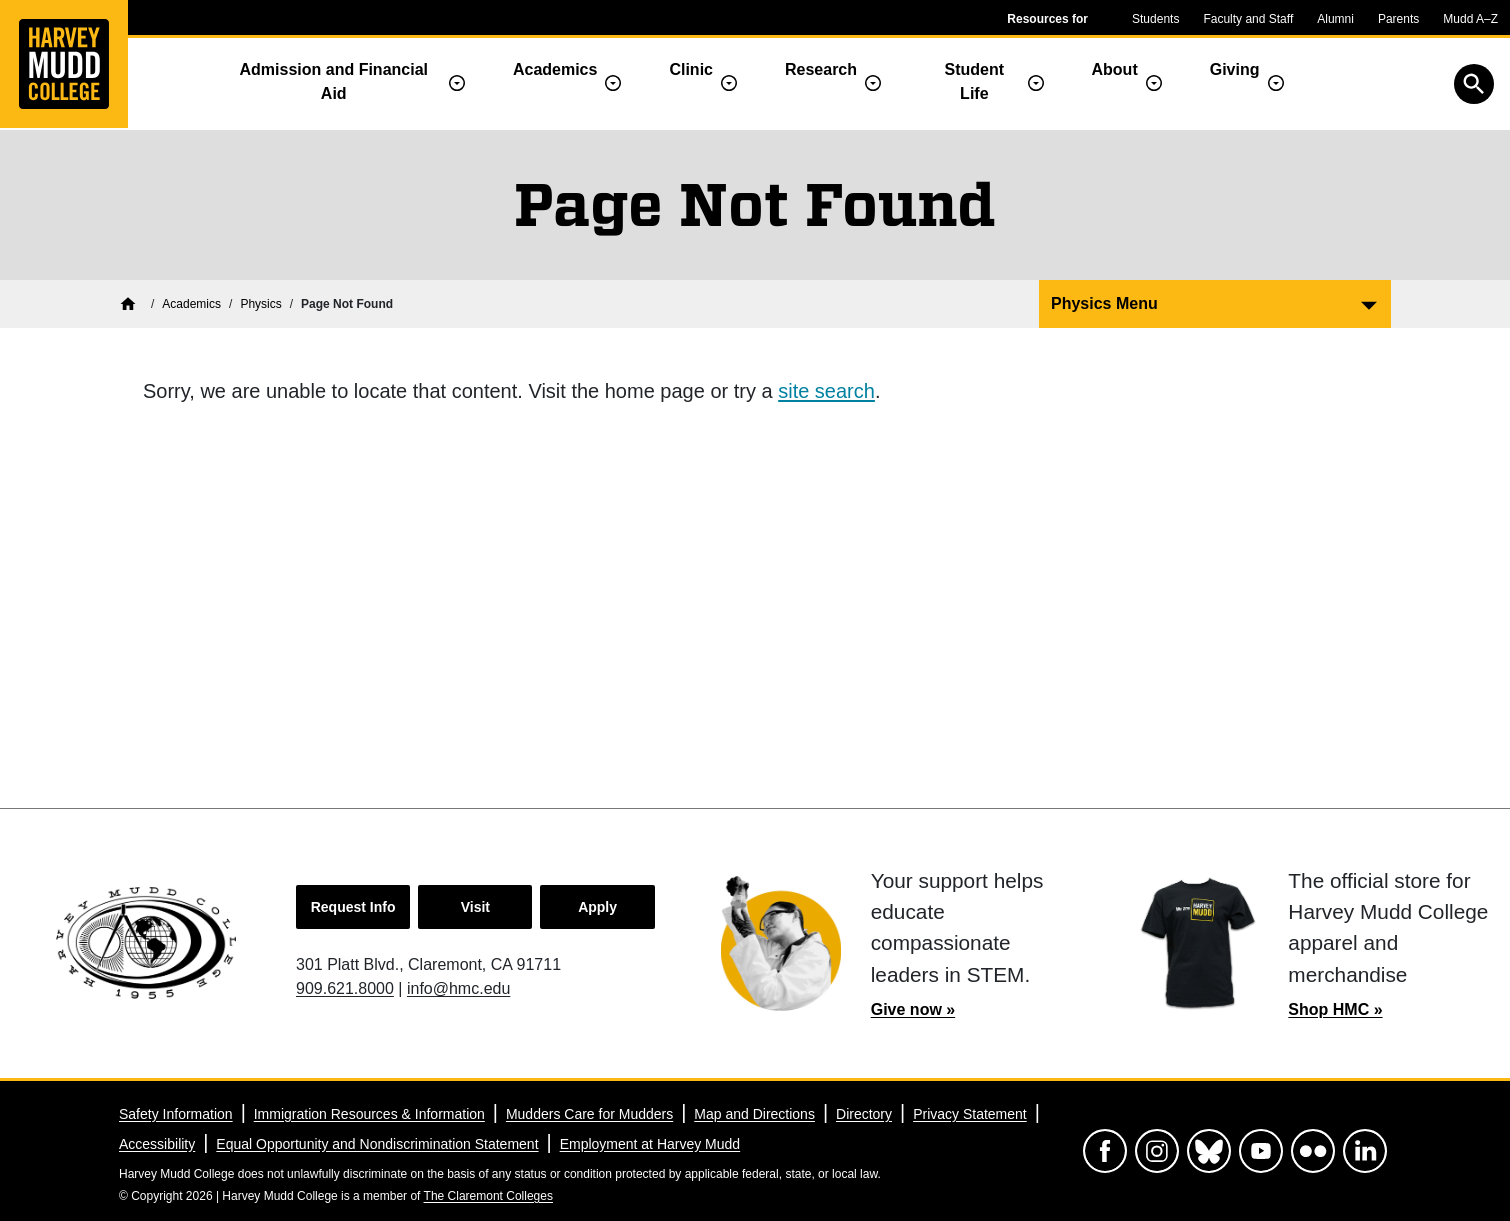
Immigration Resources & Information (369, 1114)
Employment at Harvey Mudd (650, 1144)
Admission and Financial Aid (334, 81)
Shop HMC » (1335, 1009)
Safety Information (176, 1114)
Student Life (975, 81)
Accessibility (157, 1144)
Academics (555, 69)
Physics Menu (1104, 303)
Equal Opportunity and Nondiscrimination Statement (377, 1144)
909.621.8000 (345, 988)
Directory (864, 1114)
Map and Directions (754, 1114)
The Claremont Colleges (488, 1196)
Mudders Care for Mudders (589, 1114)
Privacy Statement (970, 1114)
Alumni (1335, 19)
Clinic (691, 69)
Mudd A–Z (1470, 19)
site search (826, 391)
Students (1155, 19)
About (1115, 69)
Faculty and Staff (1248, 19)
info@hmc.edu (458, 988)
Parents (1398, 19)
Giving (1235, 69)
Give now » (913, 1009)
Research (821, 69)
